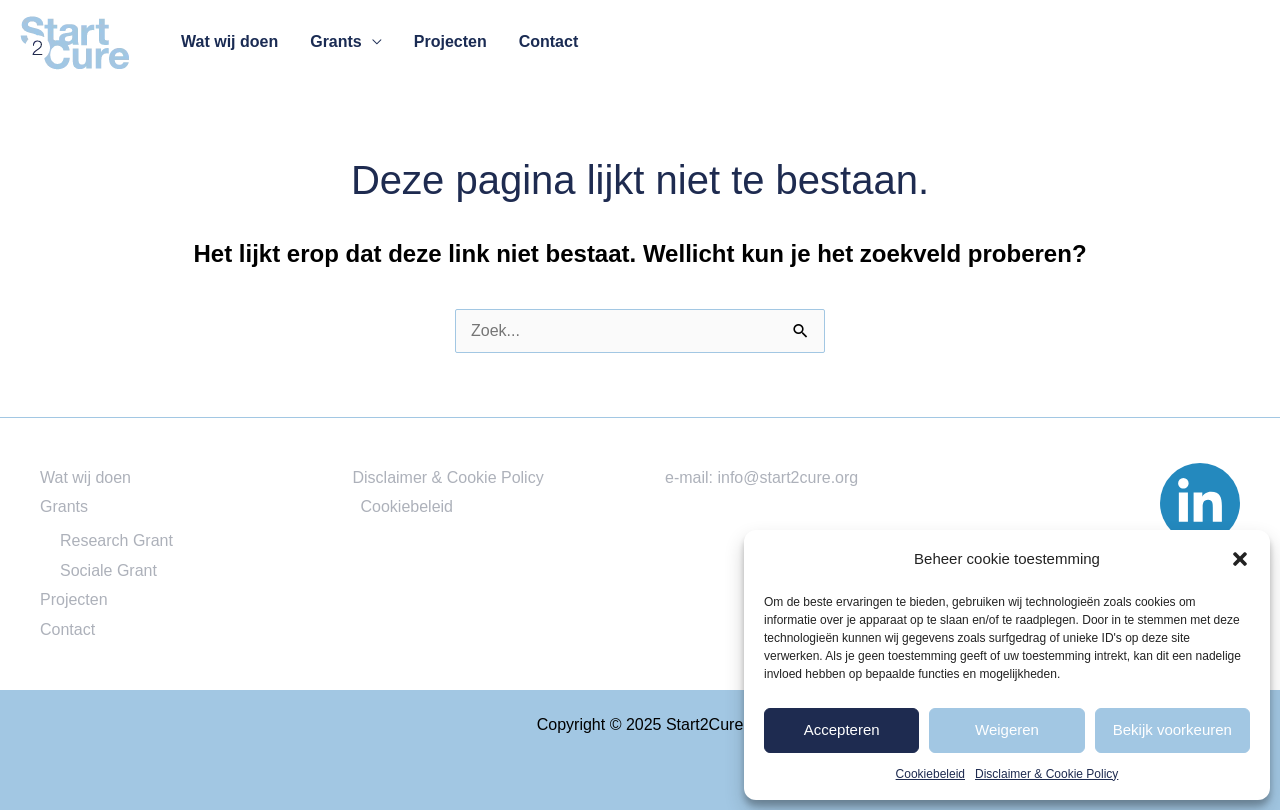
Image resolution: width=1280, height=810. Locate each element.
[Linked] (1200, 503)
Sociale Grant (108, 570)
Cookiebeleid (930, 774)
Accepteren (842, 729)
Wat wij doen (229, 41)
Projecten (450, 41)
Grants (336, 41)
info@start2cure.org (787, 477)
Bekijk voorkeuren (1172, 729)
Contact (549, 41)
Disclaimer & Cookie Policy (1046, 774)
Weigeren (1007, 729)
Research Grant (116, 540)
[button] (1240, 559)
